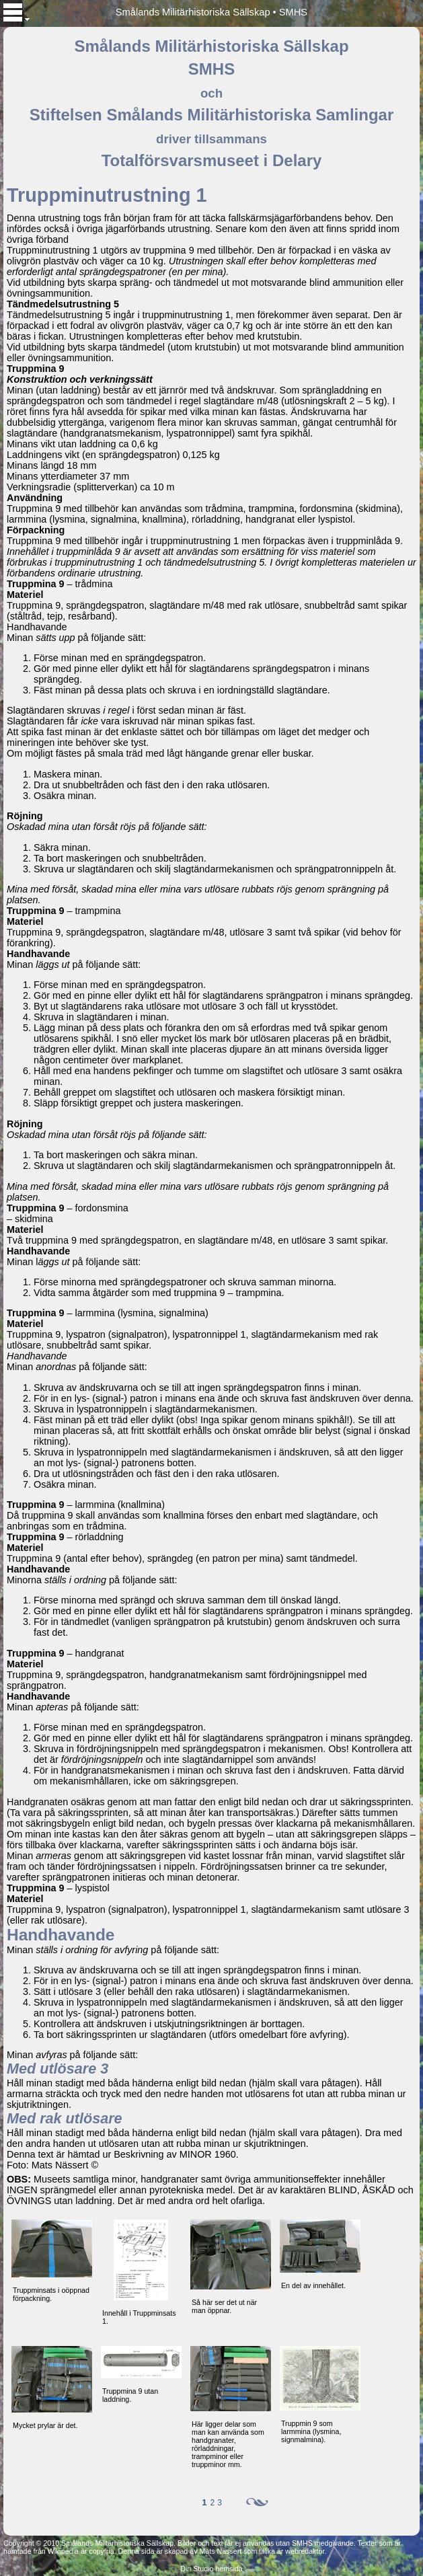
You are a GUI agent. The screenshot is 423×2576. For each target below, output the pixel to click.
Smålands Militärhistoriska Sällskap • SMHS (211, 12)
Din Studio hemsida (211, 2569)
